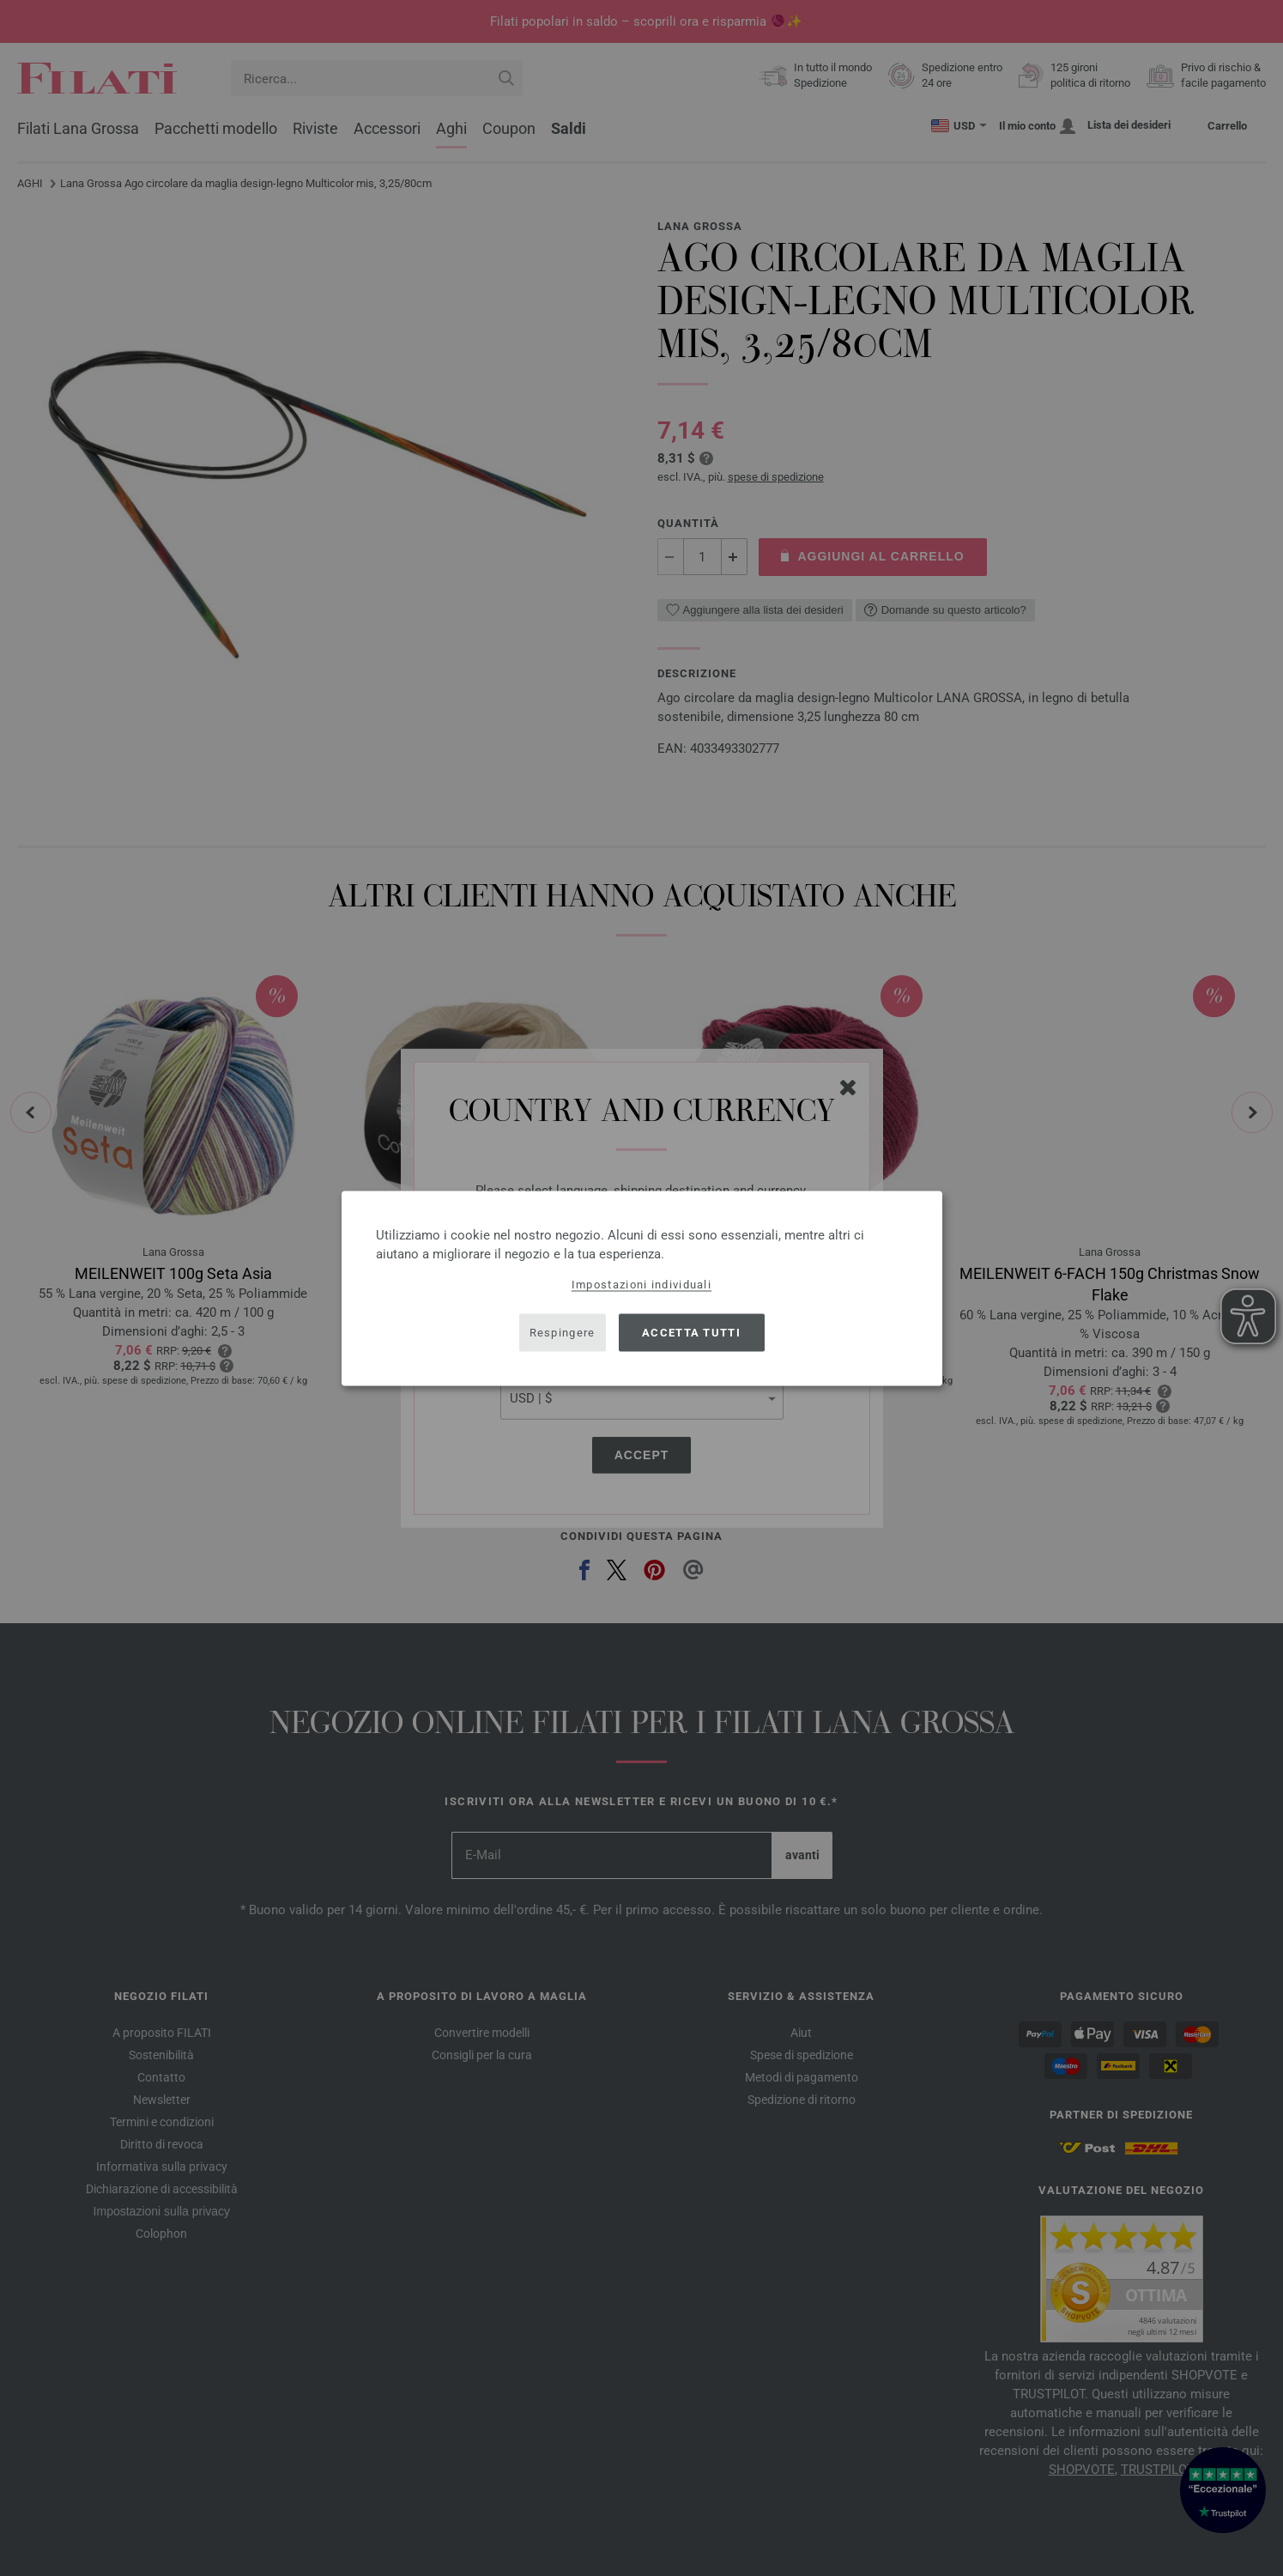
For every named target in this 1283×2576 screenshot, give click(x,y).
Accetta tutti (691, 1332)
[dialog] (642, 1288)
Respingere (563, 1332)
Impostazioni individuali (641, 1283)
